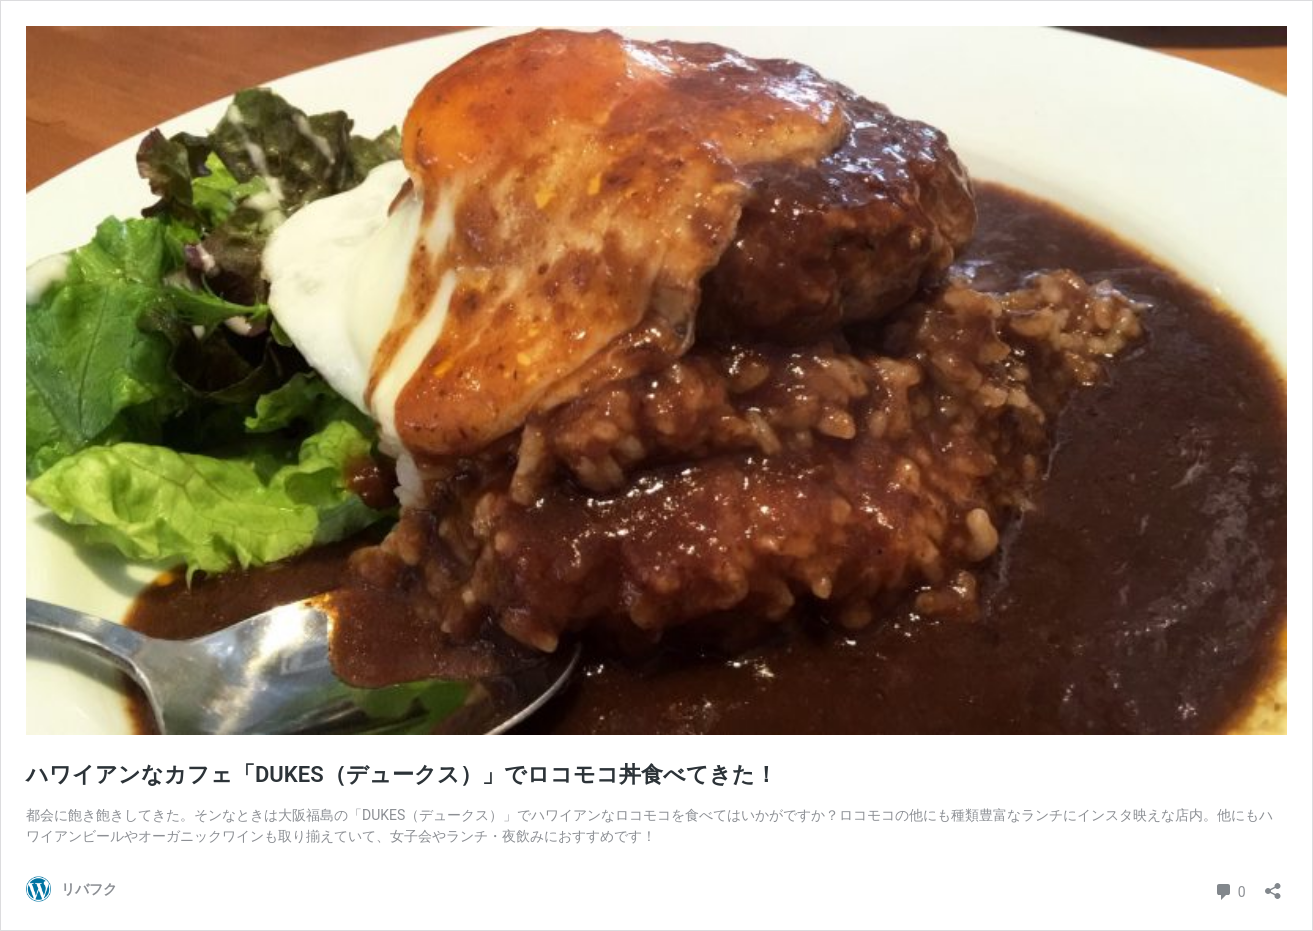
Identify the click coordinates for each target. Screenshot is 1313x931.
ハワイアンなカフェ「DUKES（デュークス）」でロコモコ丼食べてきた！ (401, 774)
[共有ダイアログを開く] (1273, 884)
